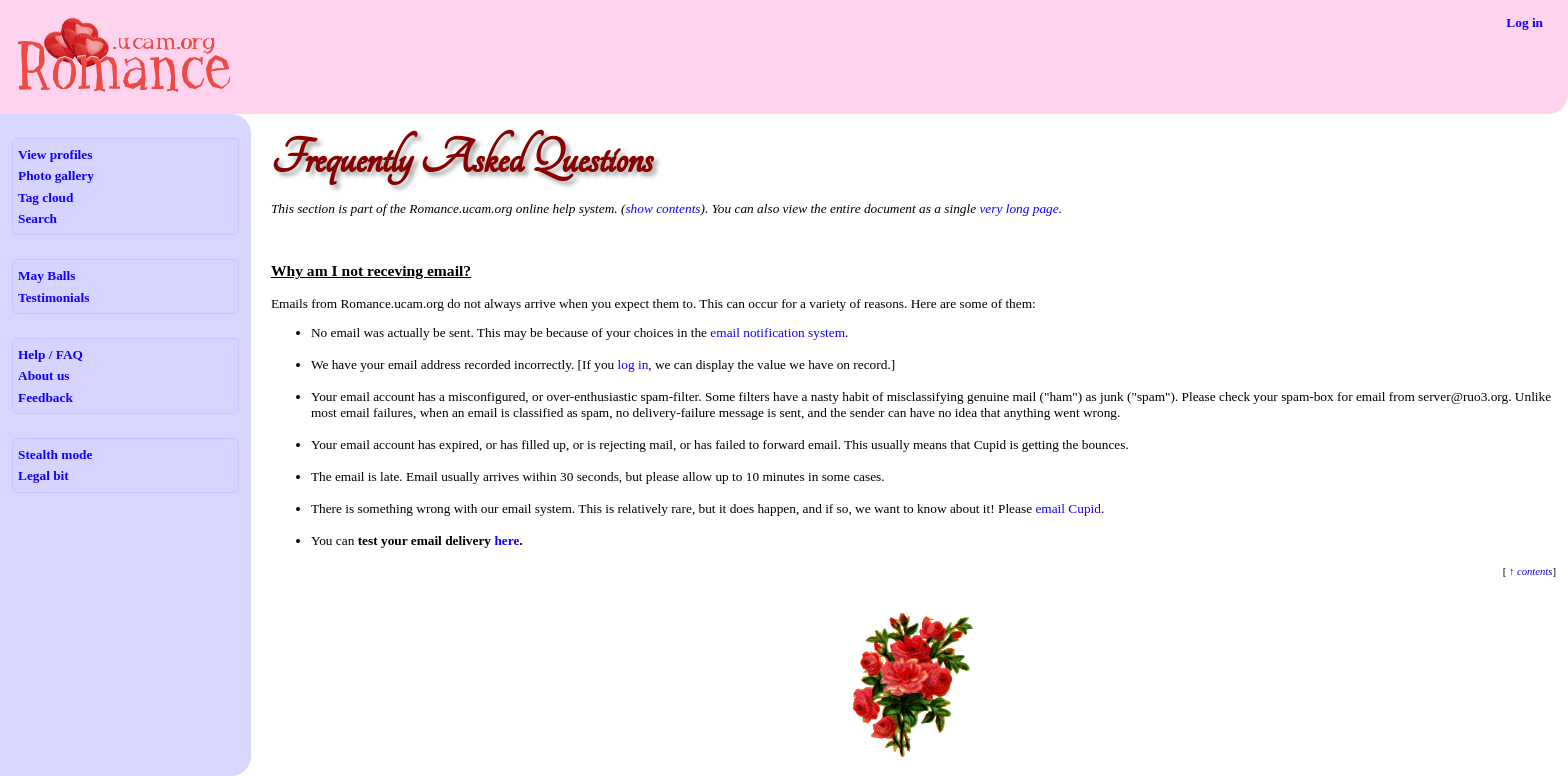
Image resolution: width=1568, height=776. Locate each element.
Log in (1524, 22)
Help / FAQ (50, 354)
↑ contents (1529, 571)
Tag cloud (45, 197)
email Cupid (1068, 508)
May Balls (46, 275)
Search (37, 218)
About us (43, 375)
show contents (662, 208)
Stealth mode (55, 454)
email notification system (777, 332)
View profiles (55, 154)
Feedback (45, 397)
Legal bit (43, 475)
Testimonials (53, 297)
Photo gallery (56, 175)
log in (633, 364)
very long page (1018, 208)
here (506, 540)
